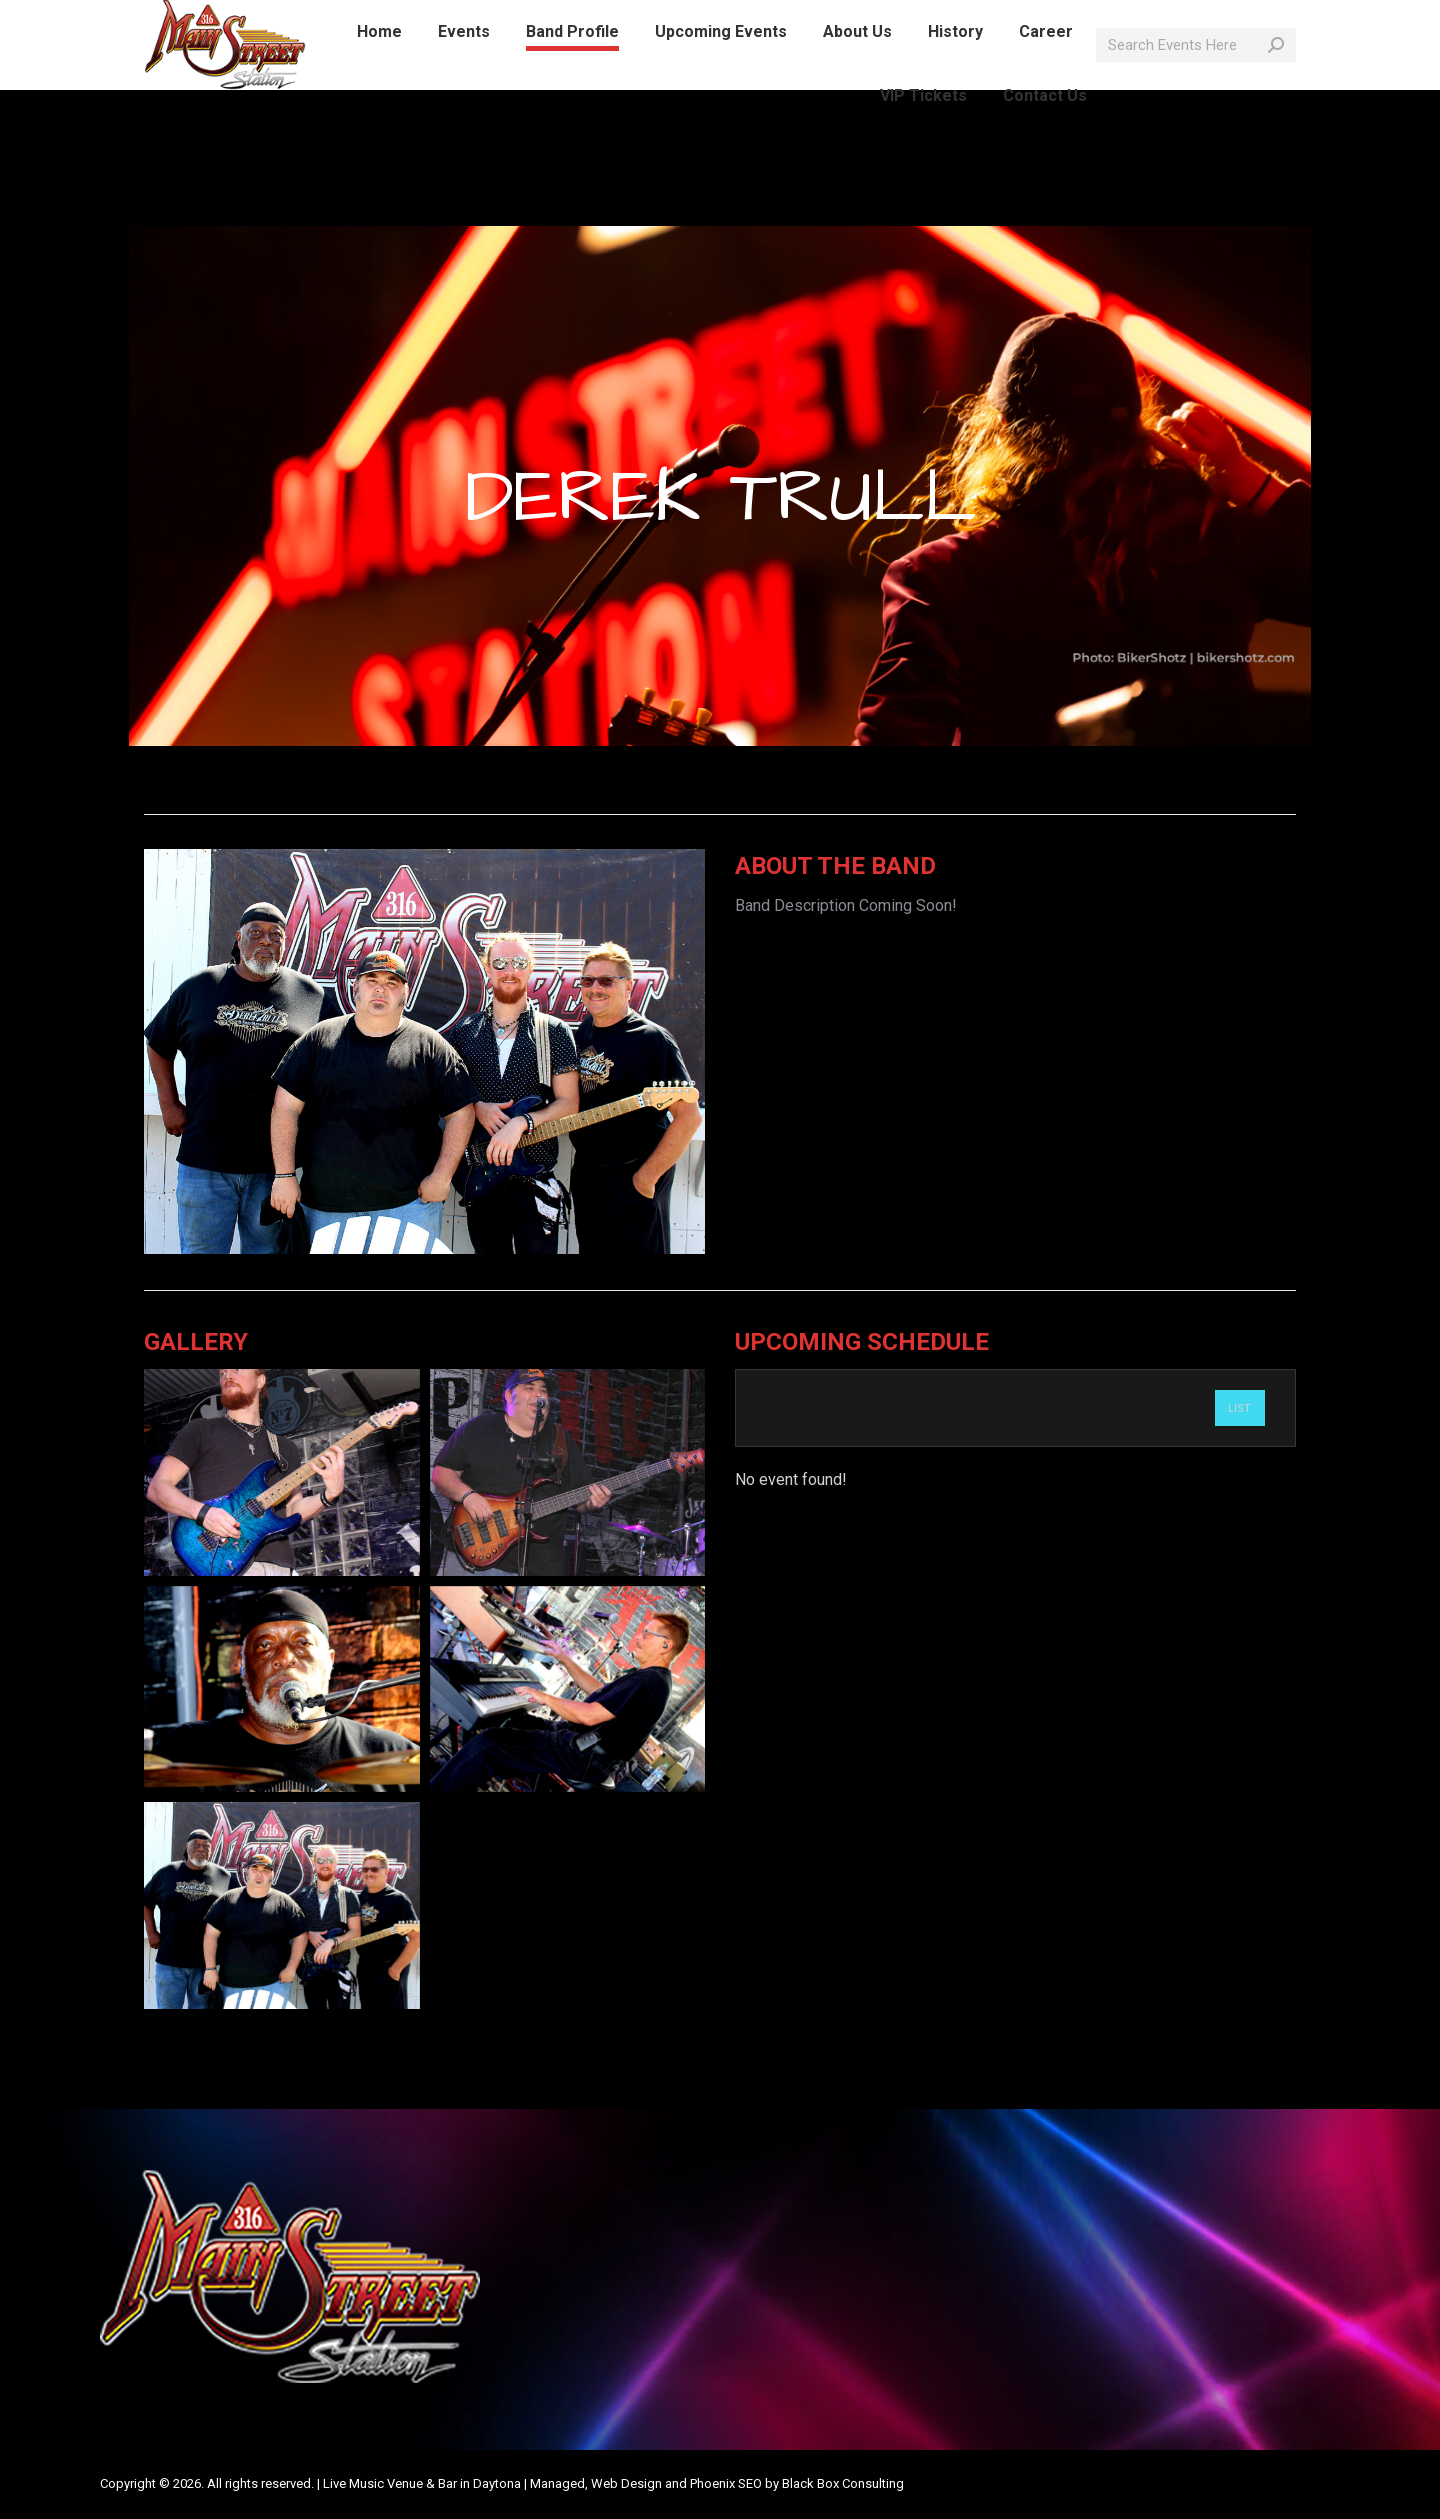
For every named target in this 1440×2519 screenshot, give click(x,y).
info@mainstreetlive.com (400, 18)
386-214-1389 (244, 18)
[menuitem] (379, 68)
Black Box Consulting (843, 2483)
